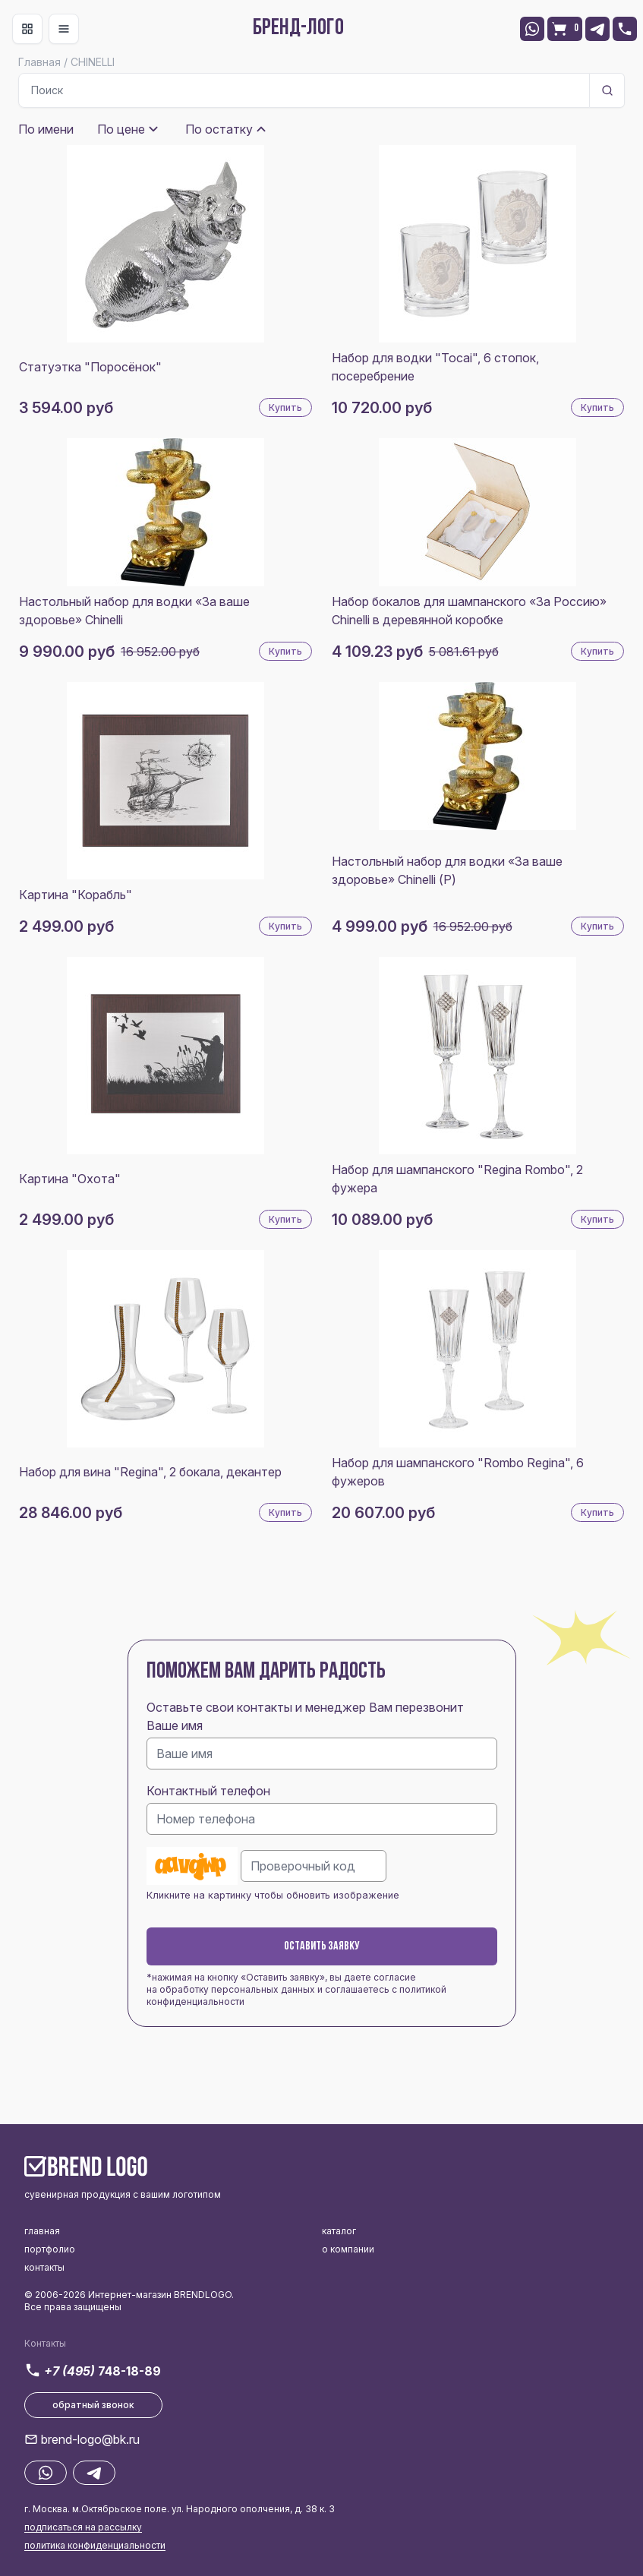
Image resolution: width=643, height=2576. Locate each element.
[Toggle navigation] (27, 29)
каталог (339, 2231)
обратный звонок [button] (93, 2404)
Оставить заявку (322, 1946)
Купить (285, 407)
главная (42, 2231)
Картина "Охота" (70, 1178)
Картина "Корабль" (75, 894)
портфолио (49, 2249)
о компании (348, 2249)
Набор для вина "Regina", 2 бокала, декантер (150, 1471)
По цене (121, 129)
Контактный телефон (208, 1790)
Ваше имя (175, 1725)
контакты (44, 2267)
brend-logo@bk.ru (90, 2439)
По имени (46, 129)
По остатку (219, 129)
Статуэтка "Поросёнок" (90, 366)
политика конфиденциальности (94, 2545)
